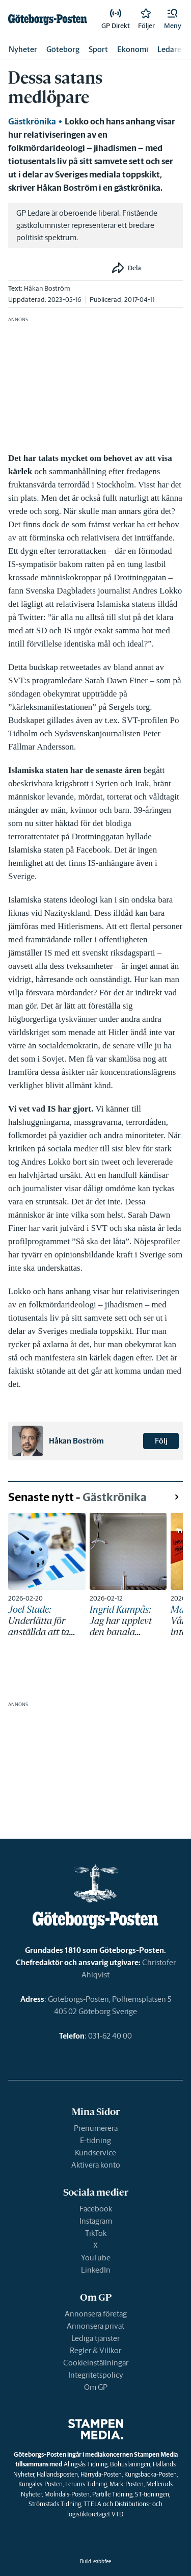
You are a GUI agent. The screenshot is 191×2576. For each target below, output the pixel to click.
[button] (172, 19)
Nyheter (23, 49)
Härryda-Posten (101, 2474)
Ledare (169, 49)
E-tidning (95, 2140)
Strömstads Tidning (55, 2504)
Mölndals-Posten (67, 2494)
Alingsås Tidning (85, 2464)
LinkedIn (96, 2270)
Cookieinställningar (95, 2362)
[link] (47, 19)
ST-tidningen (152, 2494)
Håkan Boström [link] (47, 288)
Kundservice (95, 2152)
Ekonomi (132, 49)
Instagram (95, 2221)
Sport (98, 49)
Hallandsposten (57, 2474)
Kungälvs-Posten (40, 2484)
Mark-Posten (127, 2484)
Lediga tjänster (95, 2338)
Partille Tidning (112, 2494)
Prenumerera (96, 2128)
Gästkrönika (32, 121)
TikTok (95, 2233)
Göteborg (62, 49)
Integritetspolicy (95, 2375)
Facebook (95, 2208)
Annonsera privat (95, 2326)
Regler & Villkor (95, 2350)
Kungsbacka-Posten (150, 2474)
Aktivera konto (95, 2165)
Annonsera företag (96, 2314)
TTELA (92, 2504)
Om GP (95, 2387)
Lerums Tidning (86, 2484)
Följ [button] (161, 1441)
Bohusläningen (130, 2464)
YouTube (96, 2257)
